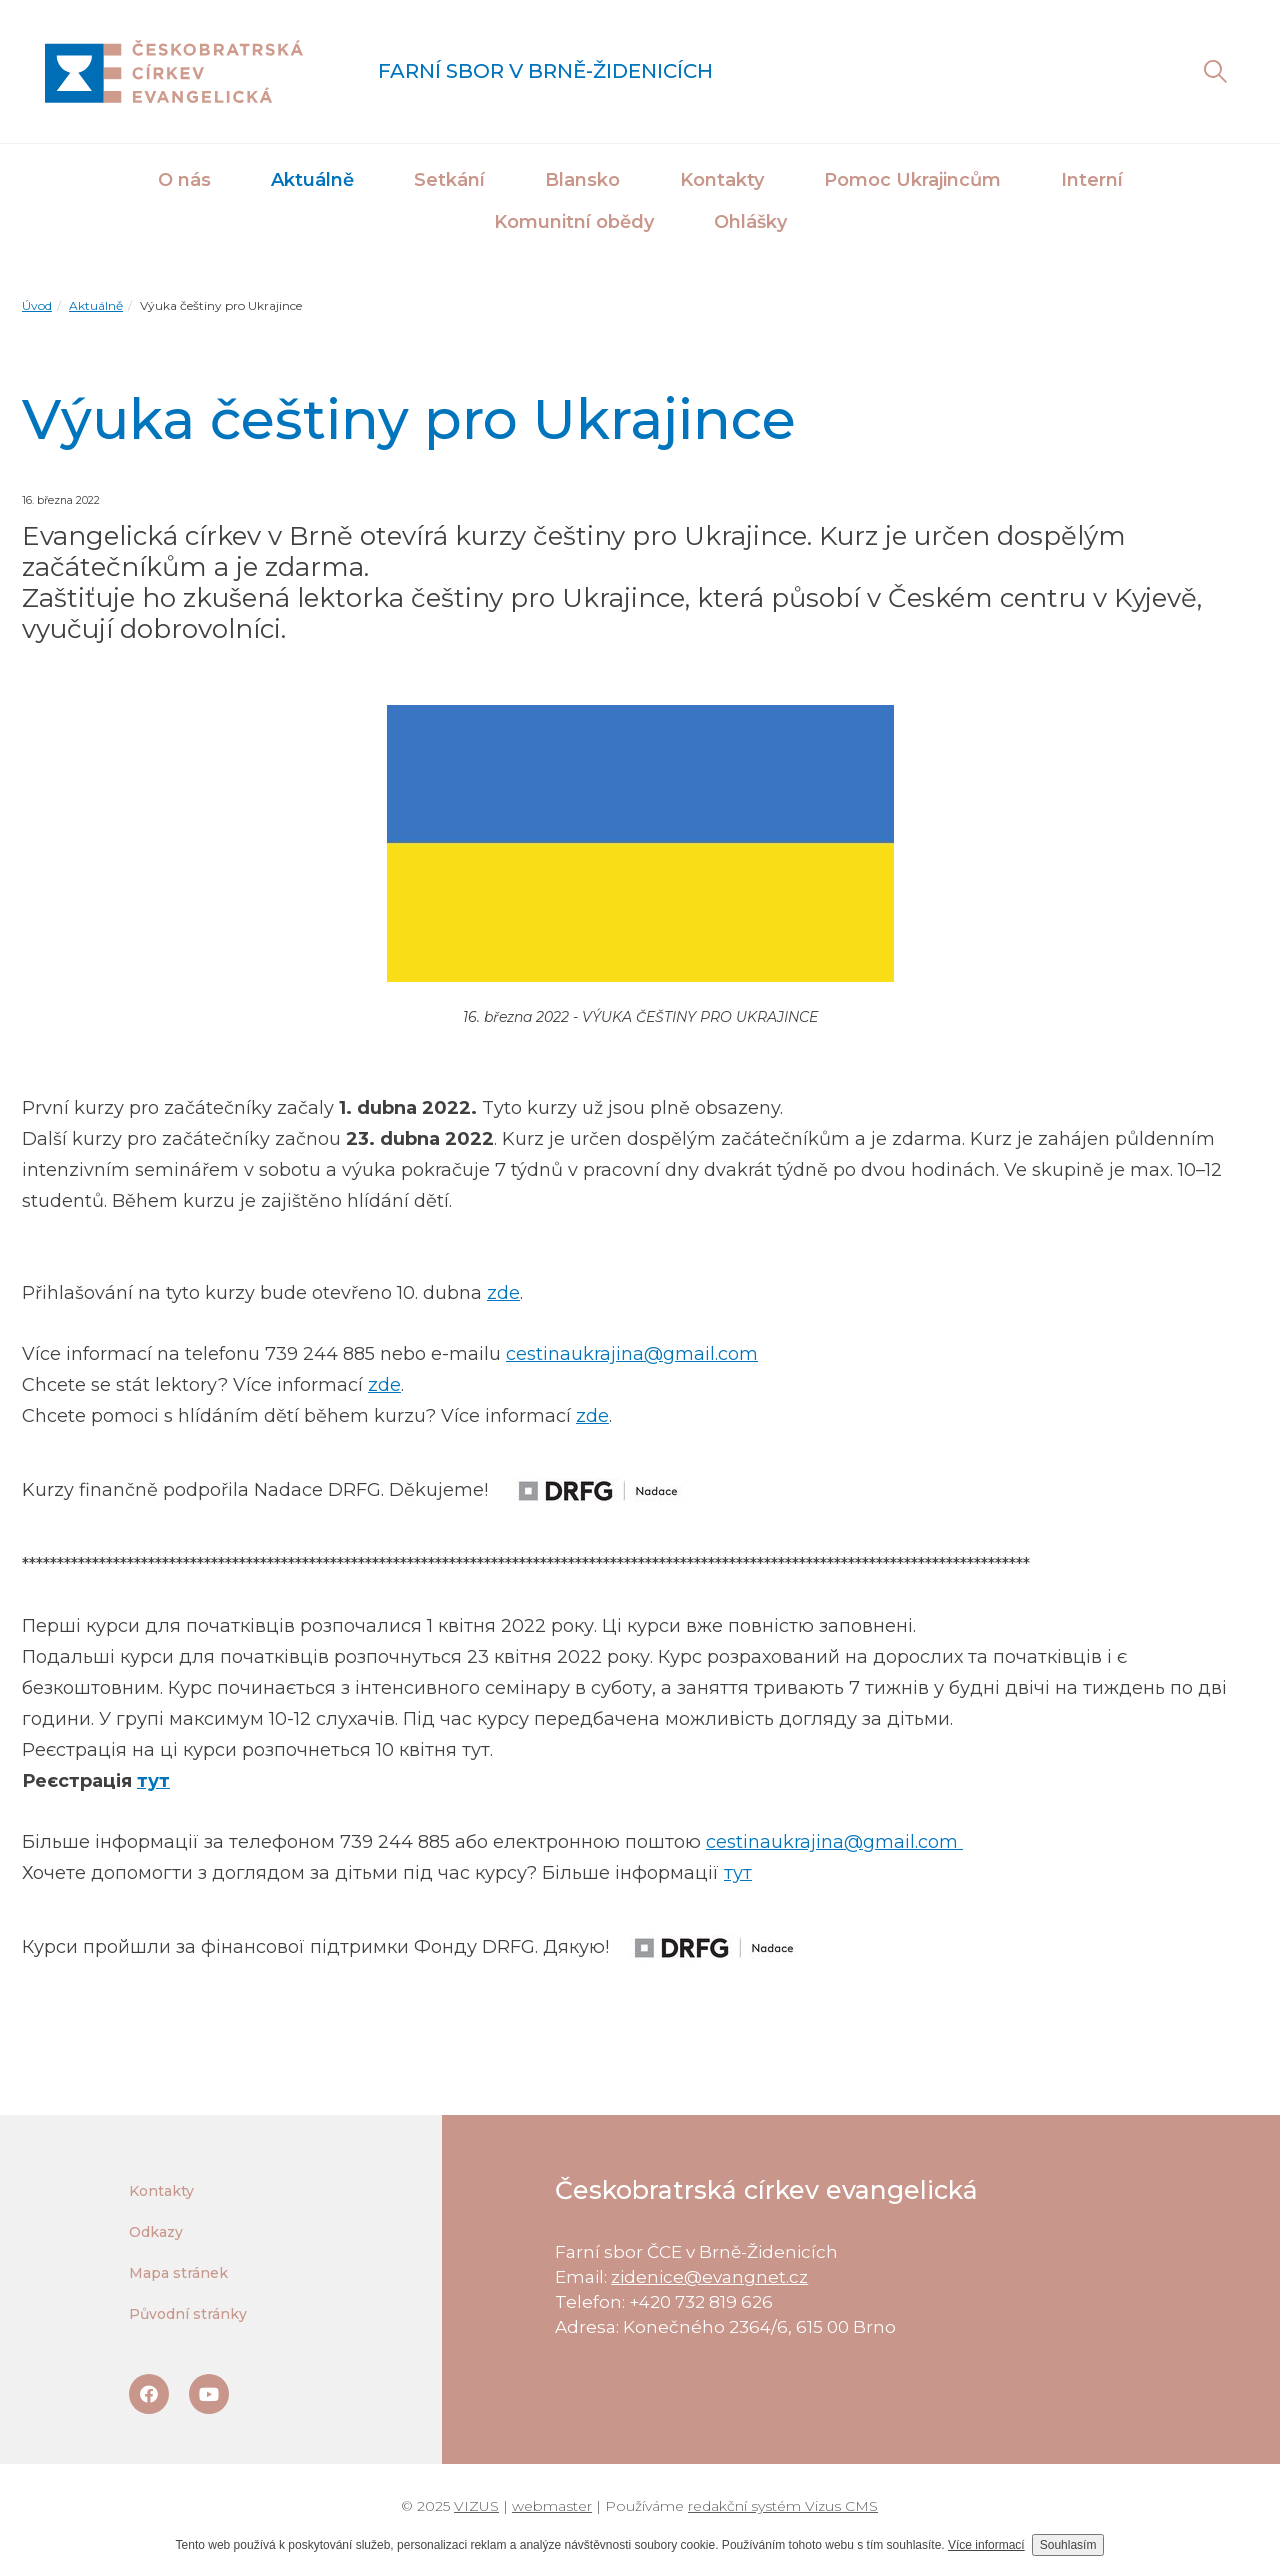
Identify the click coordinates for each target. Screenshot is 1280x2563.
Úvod (37, 305)
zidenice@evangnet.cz (709, 2277)
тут (153, 1781)
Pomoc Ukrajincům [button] (912, 180)
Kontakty (722, 180)
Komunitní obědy (574, 222)
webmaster (552, 2506)
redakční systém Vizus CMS (783, 2506)
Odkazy (156, 2232)
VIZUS (476, 2506)
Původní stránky (188, 2314)
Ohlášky (750, 222)
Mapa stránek (178, 2273)
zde (503, 1293)
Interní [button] (1092, 180)
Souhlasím (1068, 2545)
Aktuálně (312, 180)
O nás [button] (184, 180)
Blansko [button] (582, 180)
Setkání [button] (449, 180)
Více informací (986, 2545)
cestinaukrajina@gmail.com (632, 1354)
